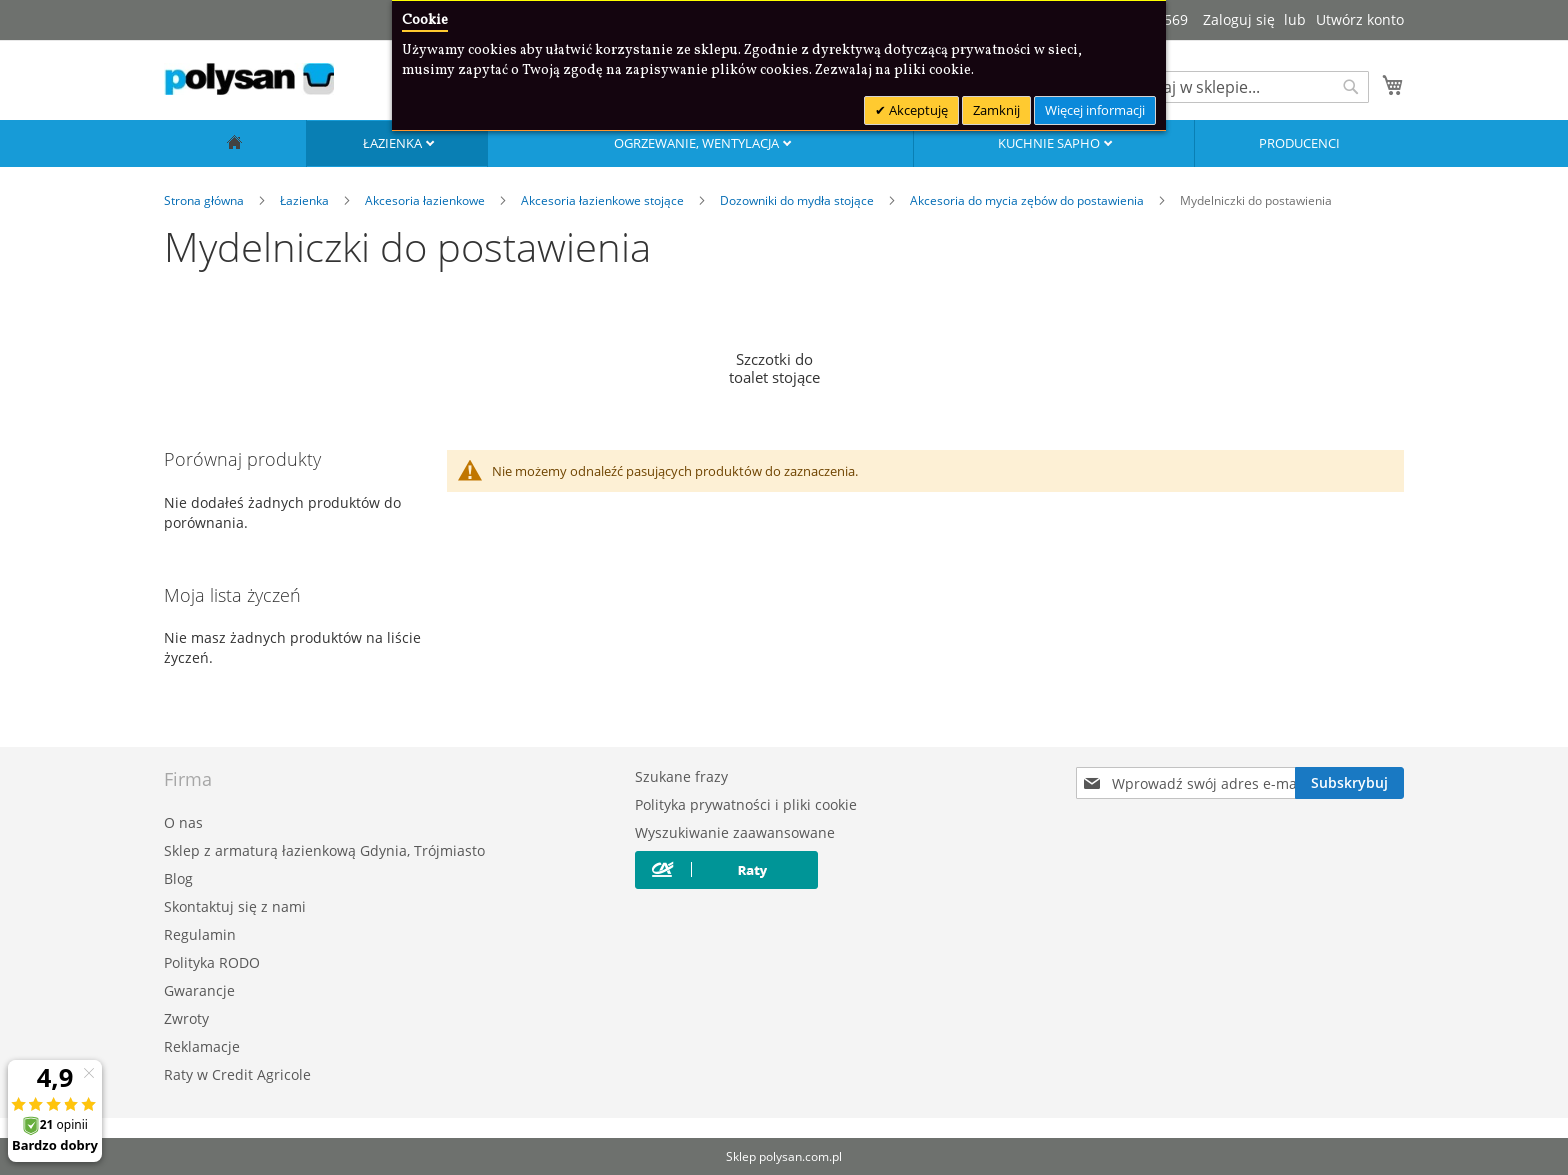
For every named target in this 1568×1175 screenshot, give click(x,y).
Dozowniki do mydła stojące (798, 200)
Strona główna (205, 200)
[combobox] (1244, 87)
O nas (183, 822)
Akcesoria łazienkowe (426, 200)
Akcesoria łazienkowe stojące (604, 200)
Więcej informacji (1095, 110)
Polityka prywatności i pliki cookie (746, 804)
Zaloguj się (1239, 19)
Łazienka (394, 143)
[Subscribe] (1349, 783)
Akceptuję (917, 110)
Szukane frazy (681, 776)
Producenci (1299, 143)
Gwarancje (199, 990)
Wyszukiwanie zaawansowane (735, 832)
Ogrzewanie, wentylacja (698, 143)
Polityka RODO (212, 962)
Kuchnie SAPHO (1050, 143)
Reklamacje (202, 1046)
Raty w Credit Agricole (237, 1074)
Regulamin (200, 934)
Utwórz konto (1360, 19)
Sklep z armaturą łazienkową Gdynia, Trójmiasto (324, 850)
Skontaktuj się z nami (235, 906)
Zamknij (996, 110)
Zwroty (186, 1018)
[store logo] (249, 79)
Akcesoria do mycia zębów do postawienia (1028, 200)
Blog (178, 878)
